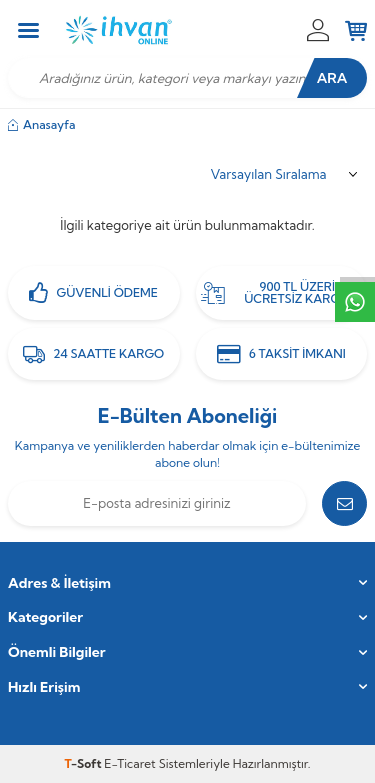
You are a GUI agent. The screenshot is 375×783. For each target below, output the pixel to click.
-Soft (85, 763)
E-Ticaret (129, 763)
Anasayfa (42, 124)
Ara (332, 78)
